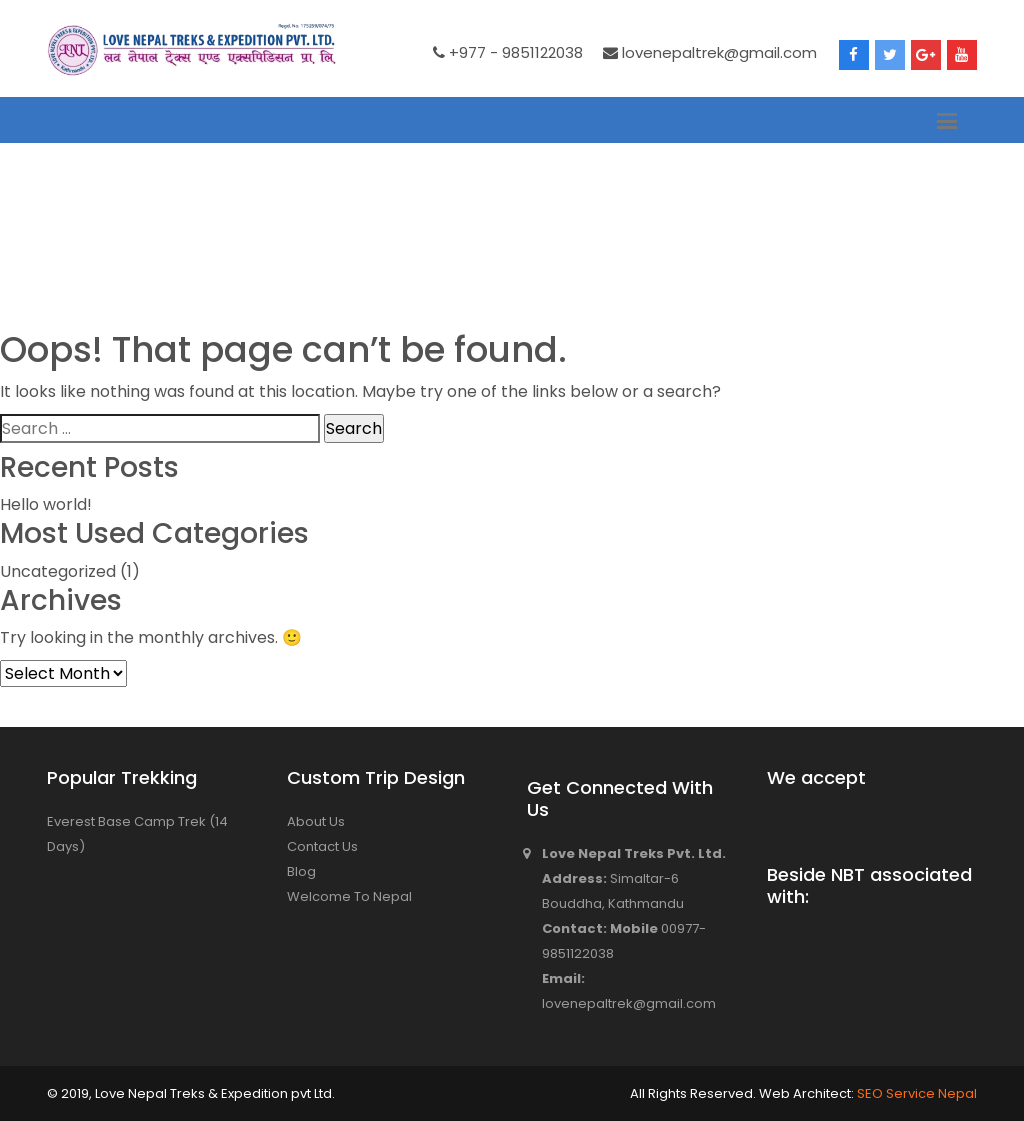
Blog (301, 871)
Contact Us (322, 846)
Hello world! (46, 504)
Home (69, 227)
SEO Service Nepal (915, 1093)
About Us (316, 821)
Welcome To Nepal (349, 896)
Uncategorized (58, 571)
